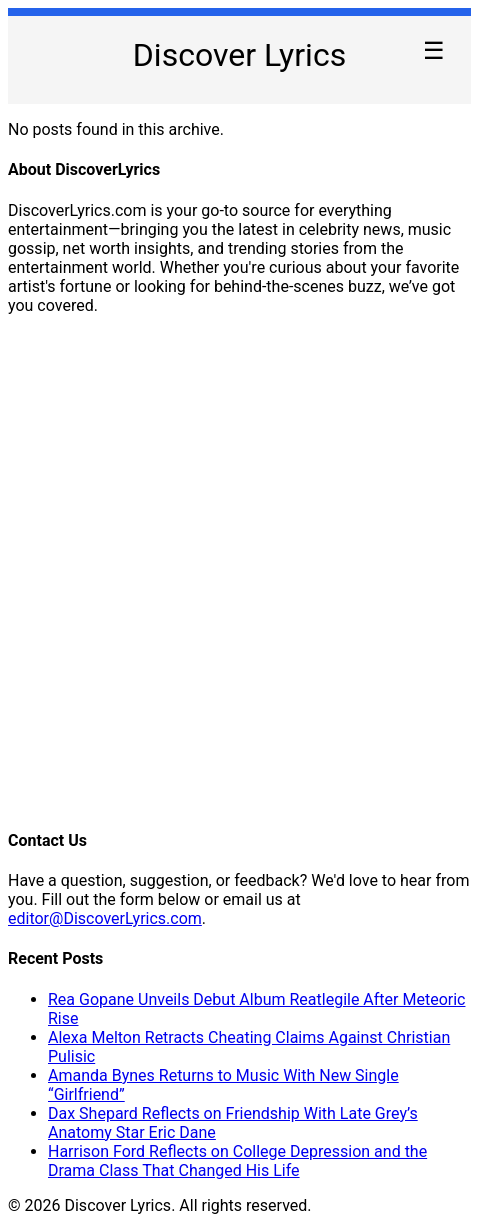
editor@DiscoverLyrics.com (105, 918)
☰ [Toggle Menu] (434, 50)
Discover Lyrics (239, 55)
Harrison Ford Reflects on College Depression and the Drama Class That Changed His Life (237, 1161)
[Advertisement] (239, 570)
